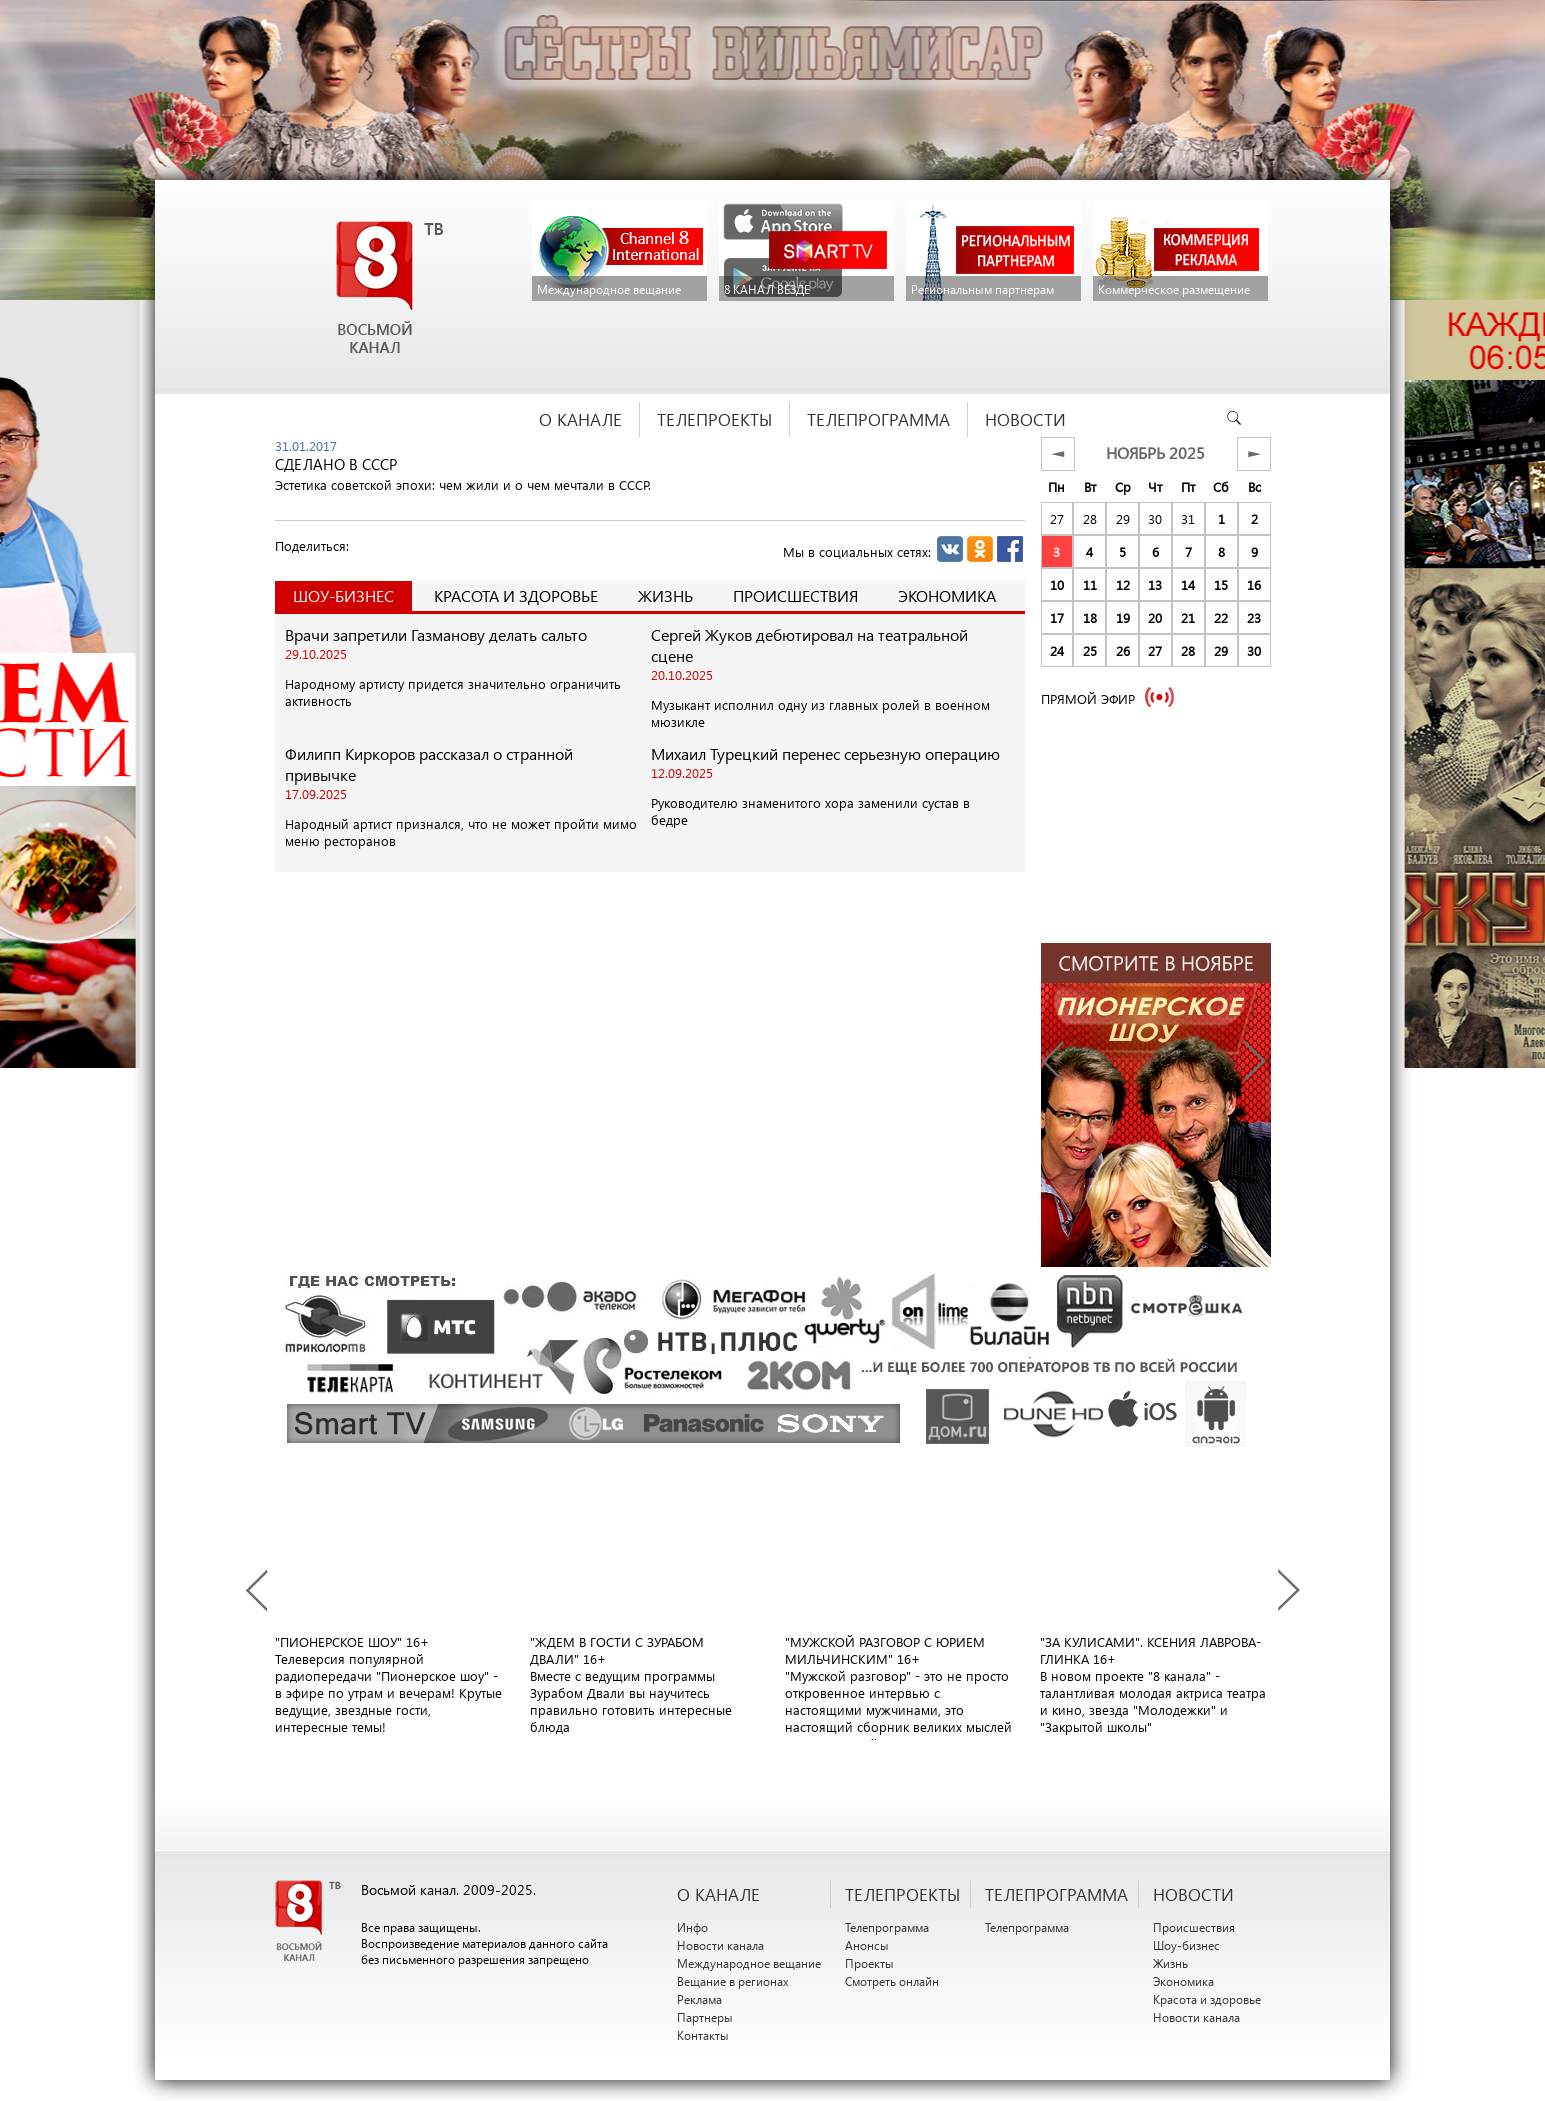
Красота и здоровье (516, 595)
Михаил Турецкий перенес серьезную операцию (825, 753)
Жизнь (665, 595)
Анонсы (867, 1945)
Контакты (703, 2035)
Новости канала (720, 1945)
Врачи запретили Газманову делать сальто (436, 634)
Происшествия (795, 595)
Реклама (699, 1999)
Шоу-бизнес (1186, 1945)
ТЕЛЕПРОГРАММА (1056, 1894)
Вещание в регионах (733, 1981)
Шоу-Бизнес (343, 595)
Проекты (869, 1963)
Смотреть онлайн (892, 1981)
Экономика (947, 595)
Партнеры (705, 2017)
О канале (718, 1894)
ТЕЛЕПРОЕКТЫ (902, 1894)
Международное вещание (749, 1963)
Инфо (692, 1927)
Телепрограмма (887, 1927)
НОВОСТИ (1193, 1894)
